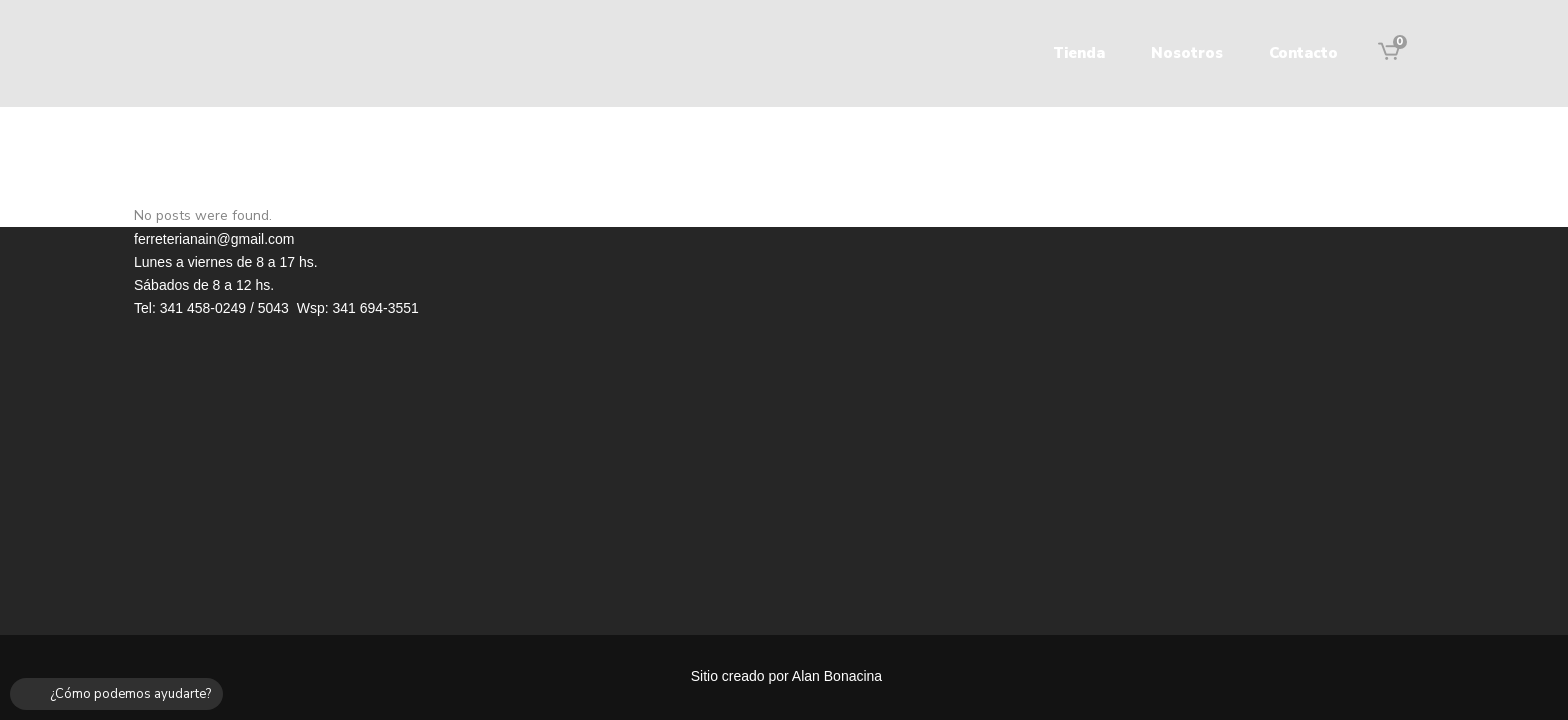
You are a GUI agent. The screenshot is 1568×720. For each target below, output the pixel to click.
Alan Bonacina (837, 676)
